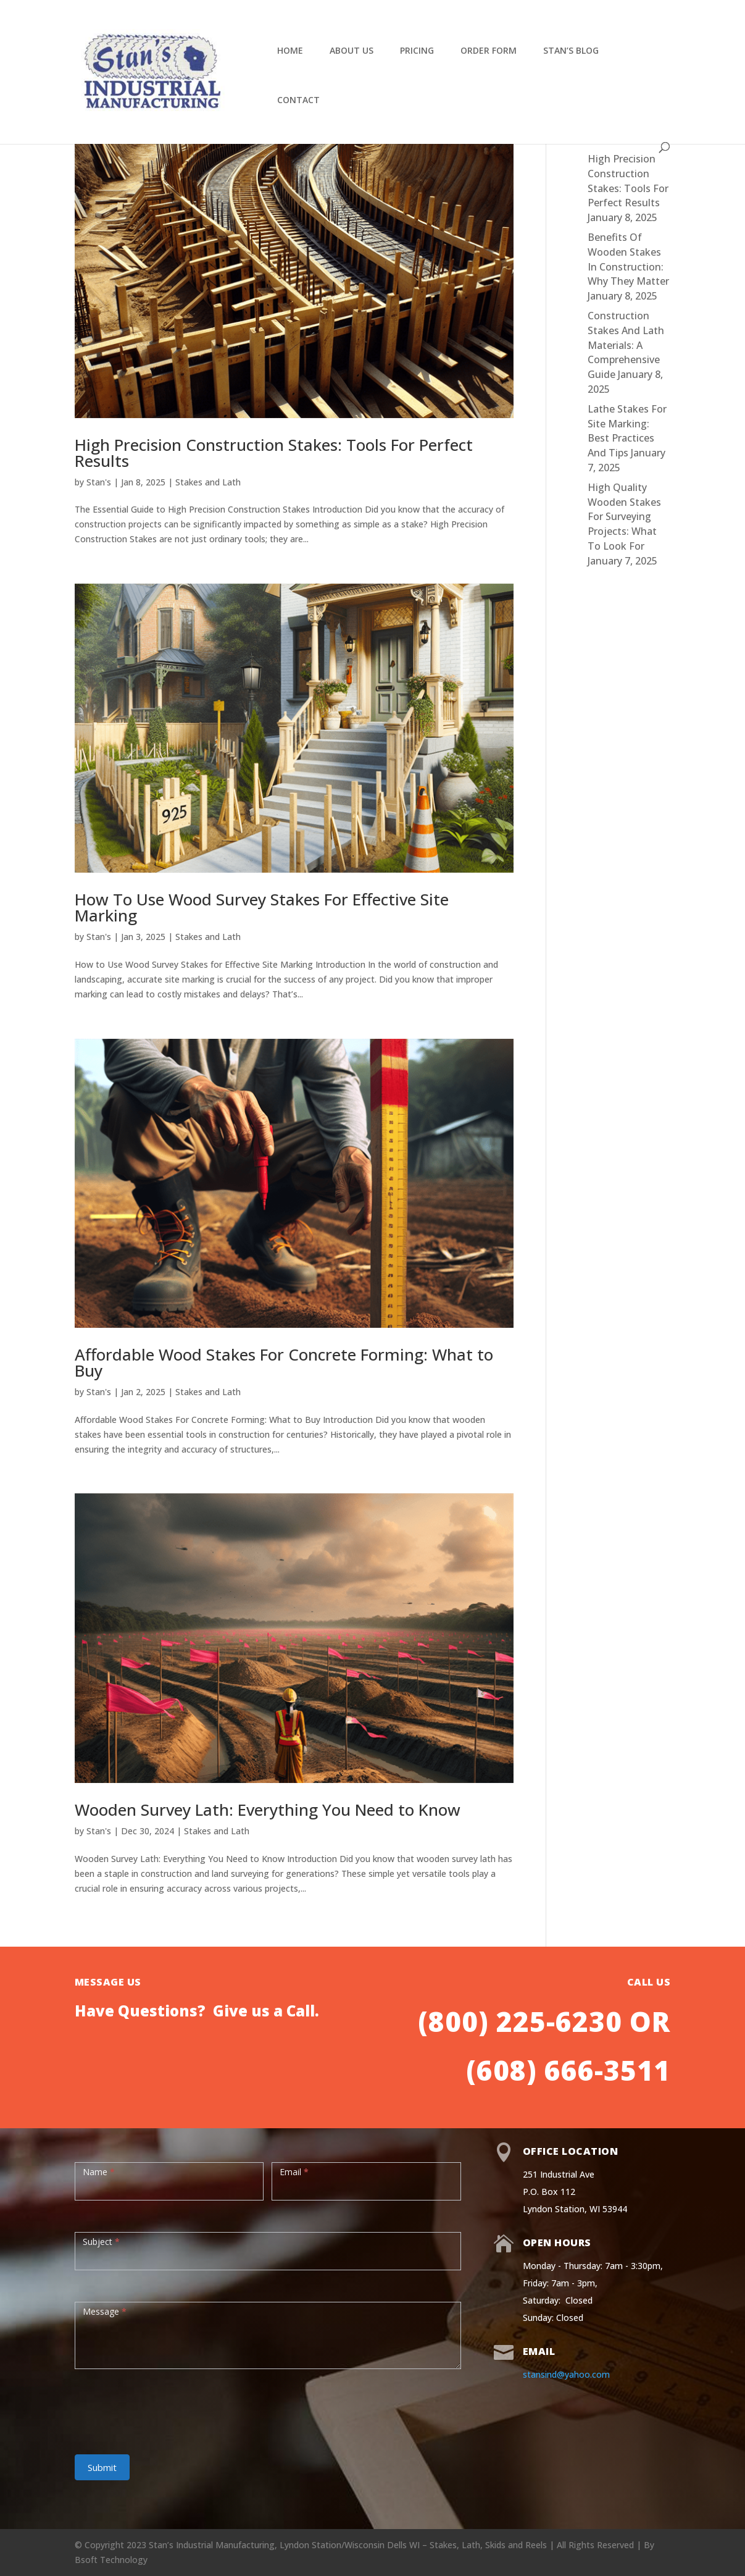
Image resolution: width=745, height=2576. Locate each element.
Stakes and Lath (208, 482)
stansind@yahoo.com (566, 2374)
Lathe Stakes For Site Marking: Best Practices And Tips (627, 430)
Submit (102, 2467)
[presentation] (168, 2405)
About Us (351, 51)
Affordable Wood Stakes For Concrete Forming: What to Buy (284, 1362)
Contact (298, 101)
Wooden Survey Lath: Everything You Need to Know (267, 1809)
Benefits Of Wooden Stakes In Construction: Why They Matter (628, 259)
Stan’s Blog (571, 51)
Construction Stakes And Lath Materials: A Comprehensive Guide (626, 345)
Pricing (417, 51)
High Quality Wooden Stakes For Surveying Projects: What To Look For (624, 516)
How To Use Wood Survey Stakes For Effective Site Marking (262, 907)
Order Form (488, 51)
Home (290, 51)
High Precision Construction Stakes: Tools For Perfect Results (274, 453)
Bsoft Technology (111, 2560)
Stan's (98, 482)
